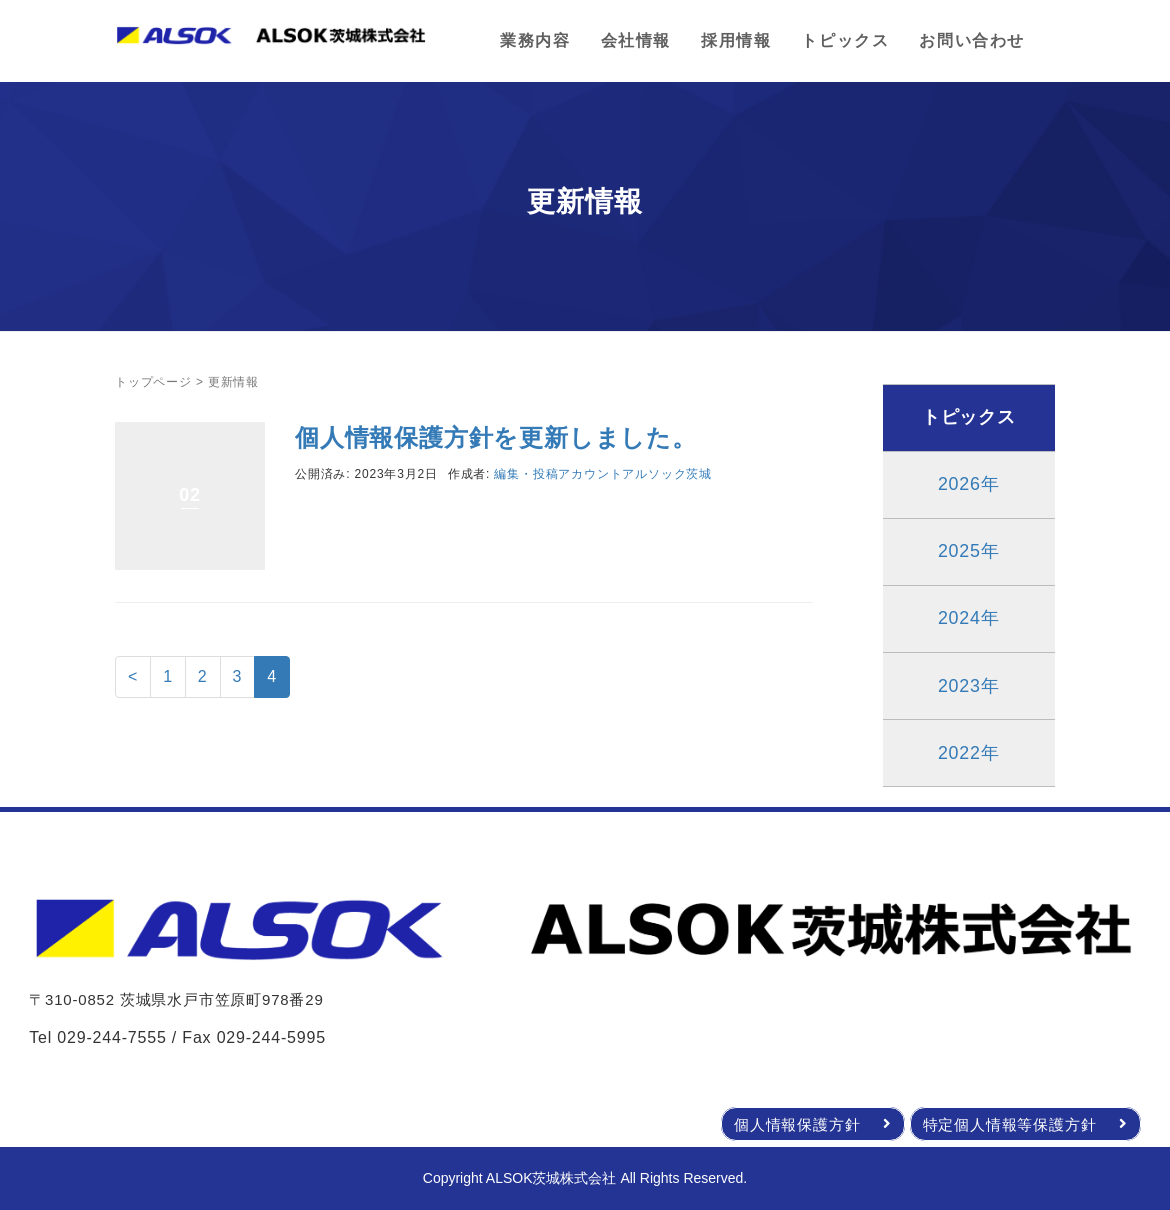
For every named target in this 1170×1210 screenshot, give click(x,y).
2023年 (969, 686)
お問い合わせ (972, 40)
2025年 (969, 551)
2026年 (969, 484)
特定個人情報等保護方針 (1025, 1123)
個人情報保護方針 (813, 1123)
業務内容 (535, 40)
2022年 (969, 753)
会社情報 (636, 40)
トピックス (845, 40)
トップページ (153, 382)
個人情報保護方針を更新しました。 (496, 437)
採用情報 (736, 40)
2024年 (969, 618)
